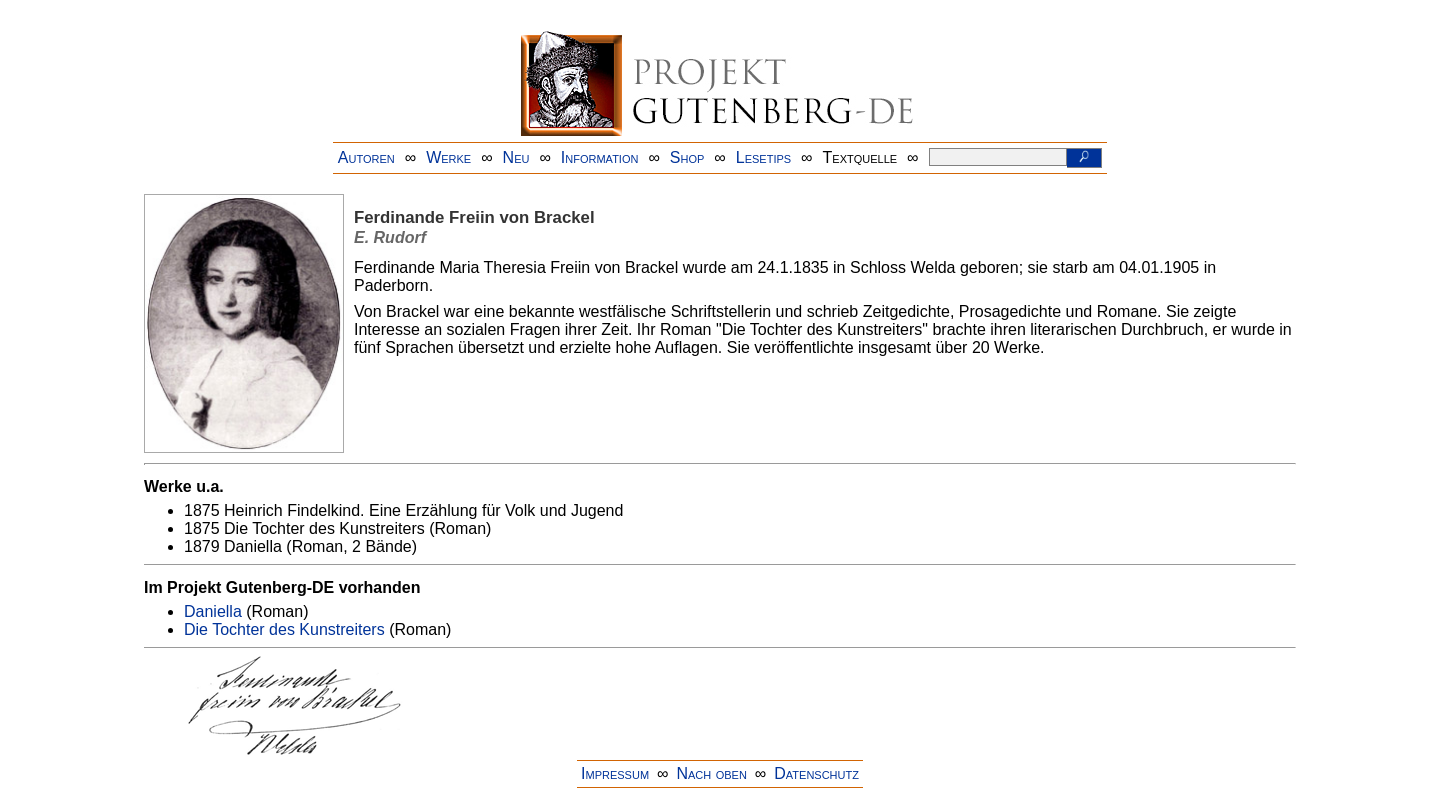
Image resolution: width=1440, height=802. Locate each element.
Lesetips (763, 157)
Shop (687, 157)
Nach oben (711, 773)
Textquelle (860, 157)
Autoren (366, 157)
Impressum (615, 773)
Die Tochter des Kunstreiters (284, 629)
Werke (448, 157)
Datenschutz (816, 773)
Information (600, 157)
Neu (516, 157)
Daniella (213, 611)
